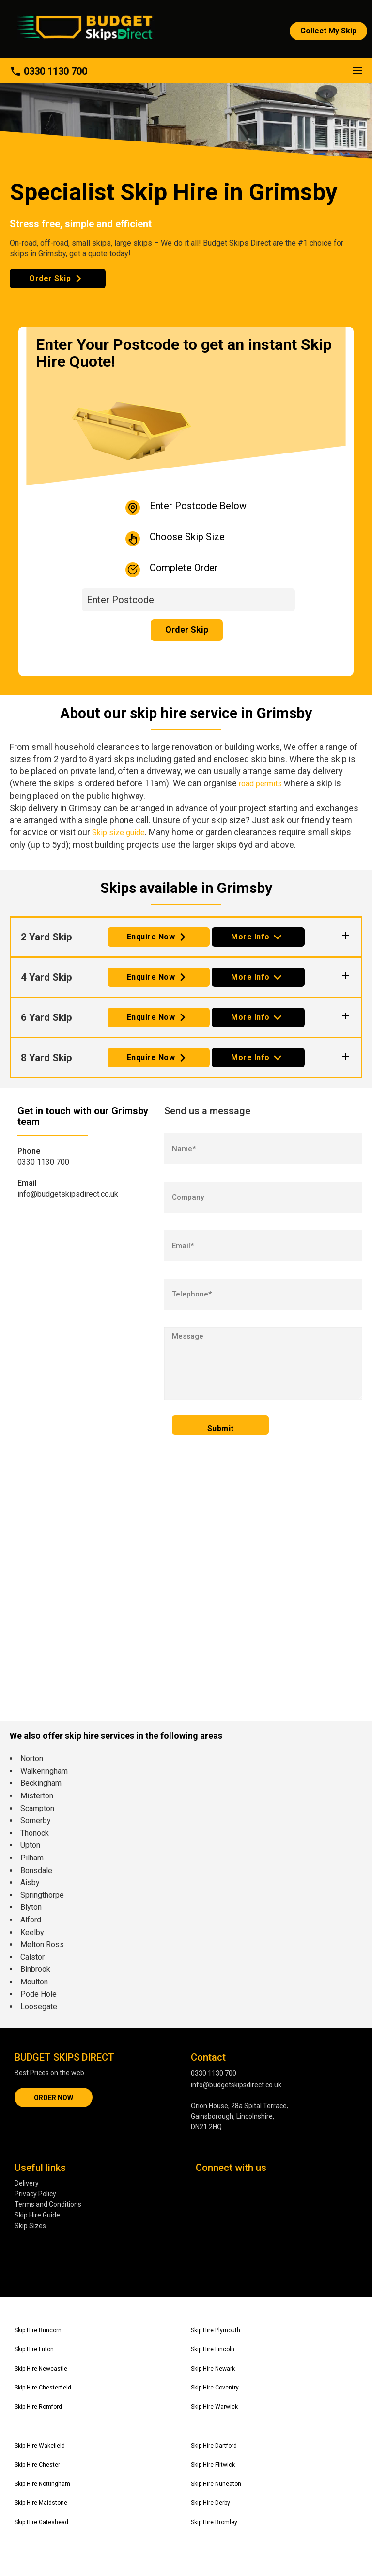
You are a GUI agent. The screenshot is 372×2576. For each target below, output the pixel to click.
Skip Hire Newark (213, 2368)
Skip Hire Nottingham (42, 2484)
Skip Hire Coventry (215, 2387)
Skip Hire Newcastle (41, 2368)
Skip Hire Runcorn (38, 2330)
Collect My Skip (328, 30)
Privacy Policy (35, 2194)
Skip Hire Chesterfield (43, 2387)
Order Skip (50, 278)
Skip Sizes (30, 2226)
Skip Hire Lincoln (212, 2349)
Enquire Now (151, 936)
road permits (260, 783)
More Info (250, 936)
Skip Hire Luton (34, 2349)
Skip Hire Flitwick (213, 2464)
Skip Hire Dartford (214, 2445)
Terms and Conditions (48, 2204)
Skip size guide (118, 832)
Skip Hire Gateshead (41, 2522)
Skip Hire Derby (210, 2502)
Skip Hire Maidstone (41, 2502)
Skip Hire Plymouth (215, 2330)
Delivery (27, 2183)
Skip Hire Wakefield (40, 2445)
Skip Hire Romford (38, 2407)
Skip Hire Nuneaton (216, 2484)
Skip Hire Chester (37, 2464)
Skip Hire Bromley (214, 2522)
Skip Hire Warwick (214, 2407)
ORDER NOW (53, 2098)
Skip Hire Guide (37, 2215)
